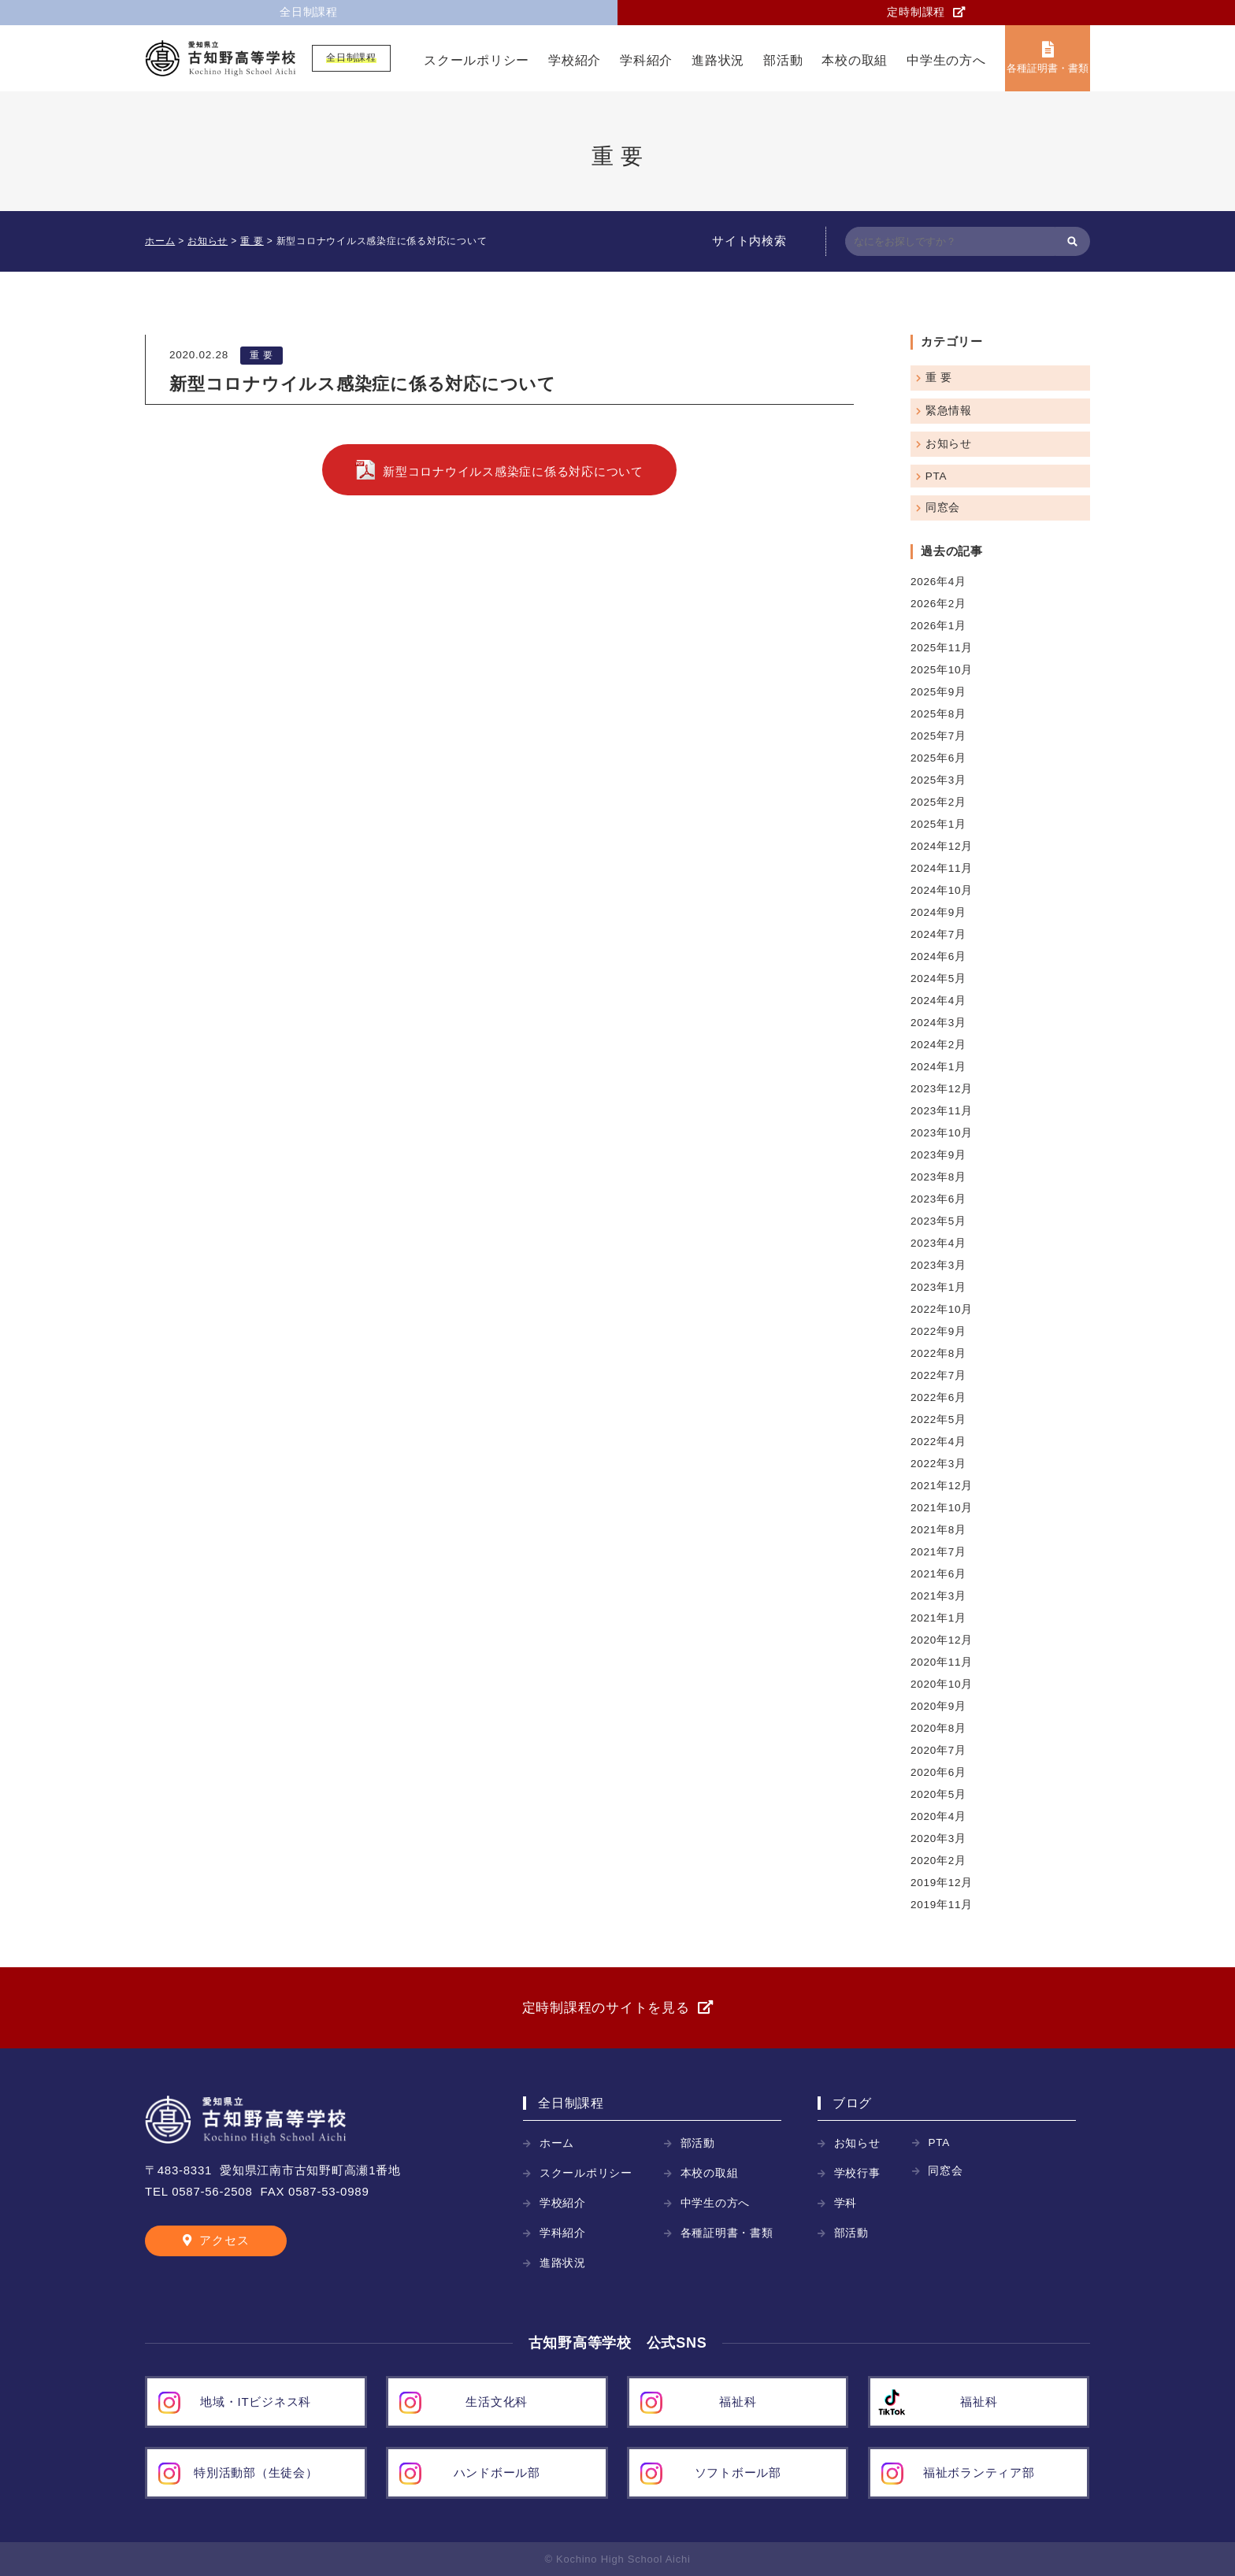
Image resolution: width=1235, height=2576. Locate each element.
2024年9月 (938, 912)
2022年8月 (938, 1353)
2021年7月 (938, 1552)
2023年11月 (941, 1111)
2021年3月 (938, 1596)
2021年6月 (938, 1574)
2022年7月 (938, 1375)
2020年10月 (941, 1684)
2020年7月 (938, 1750)
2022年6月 (938, 1397)
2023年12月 (941, 1089)
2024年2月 (938, 1045)
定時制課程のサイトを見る (606, 2007)
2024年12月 (941, 846)
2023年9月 (938, 1155)
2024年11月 (941, 868)
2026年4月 (938, 581)
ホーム (557, 2143)
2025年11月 (941, 648)
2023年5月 (938, 1221)
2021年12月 (941, 1486)
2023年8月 (938, 1177)
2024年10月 (941, 890)
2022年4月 (938, 1441)
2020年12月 (941, 1640)
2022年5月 (938, 1419)
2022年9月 (938, 1331)
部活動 (783, 60)
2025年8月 (938, 714)
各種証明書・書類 (1047, 68)
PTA (936, 476)
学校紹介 (574, 60)
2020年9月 (938, 1706)
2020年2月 (938, 1860)
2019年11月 (941, 1905)
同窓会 (942, 507)
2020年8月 (938, 1728)
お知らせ (948, 444)
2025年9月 (938, 692)
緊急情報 (948, 411)
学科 (846, 2203)
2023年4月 (938, 1243)
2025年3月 (938, 780)
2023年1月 (938, 1287)
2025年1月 (938, 824)
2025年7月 (938, 736)
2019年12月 (941, 1882)
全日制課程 (309, 12)
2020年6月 (938, 1772)
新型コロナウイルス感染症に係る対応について (513, 471)
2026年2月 (938, 604)
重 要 (261, 355)
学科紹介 (646, 60)
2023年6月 (938, 1199)
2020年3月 (938, 1838)
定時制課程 (916, 12)
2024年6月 (938, 956)
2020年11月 (941, 1662)
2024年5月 (938, 978)
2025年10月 (941, 670)
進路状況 (718, 60)
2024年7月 (938, 934)
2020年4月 (938, 1816)
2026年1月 (938, 626)
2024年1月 (938, 1067)
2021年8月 (938, 1530)
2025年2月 (938, 802)
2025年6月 (938, 758)
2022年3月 (938, 1464)
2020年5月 (938, 1794)
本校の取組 (854, 60)
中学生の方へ (946, 60)
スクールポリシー (476, 60)
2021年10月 (941, 1508)
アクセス (224, 2240)
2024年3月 (938, 1023)
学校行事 (857, 2173)
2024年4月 (938, 1000)
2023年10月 (941, 1133)
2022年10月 (941, 1309)
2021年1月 (938, 1618)
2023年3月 (938, 1265)
